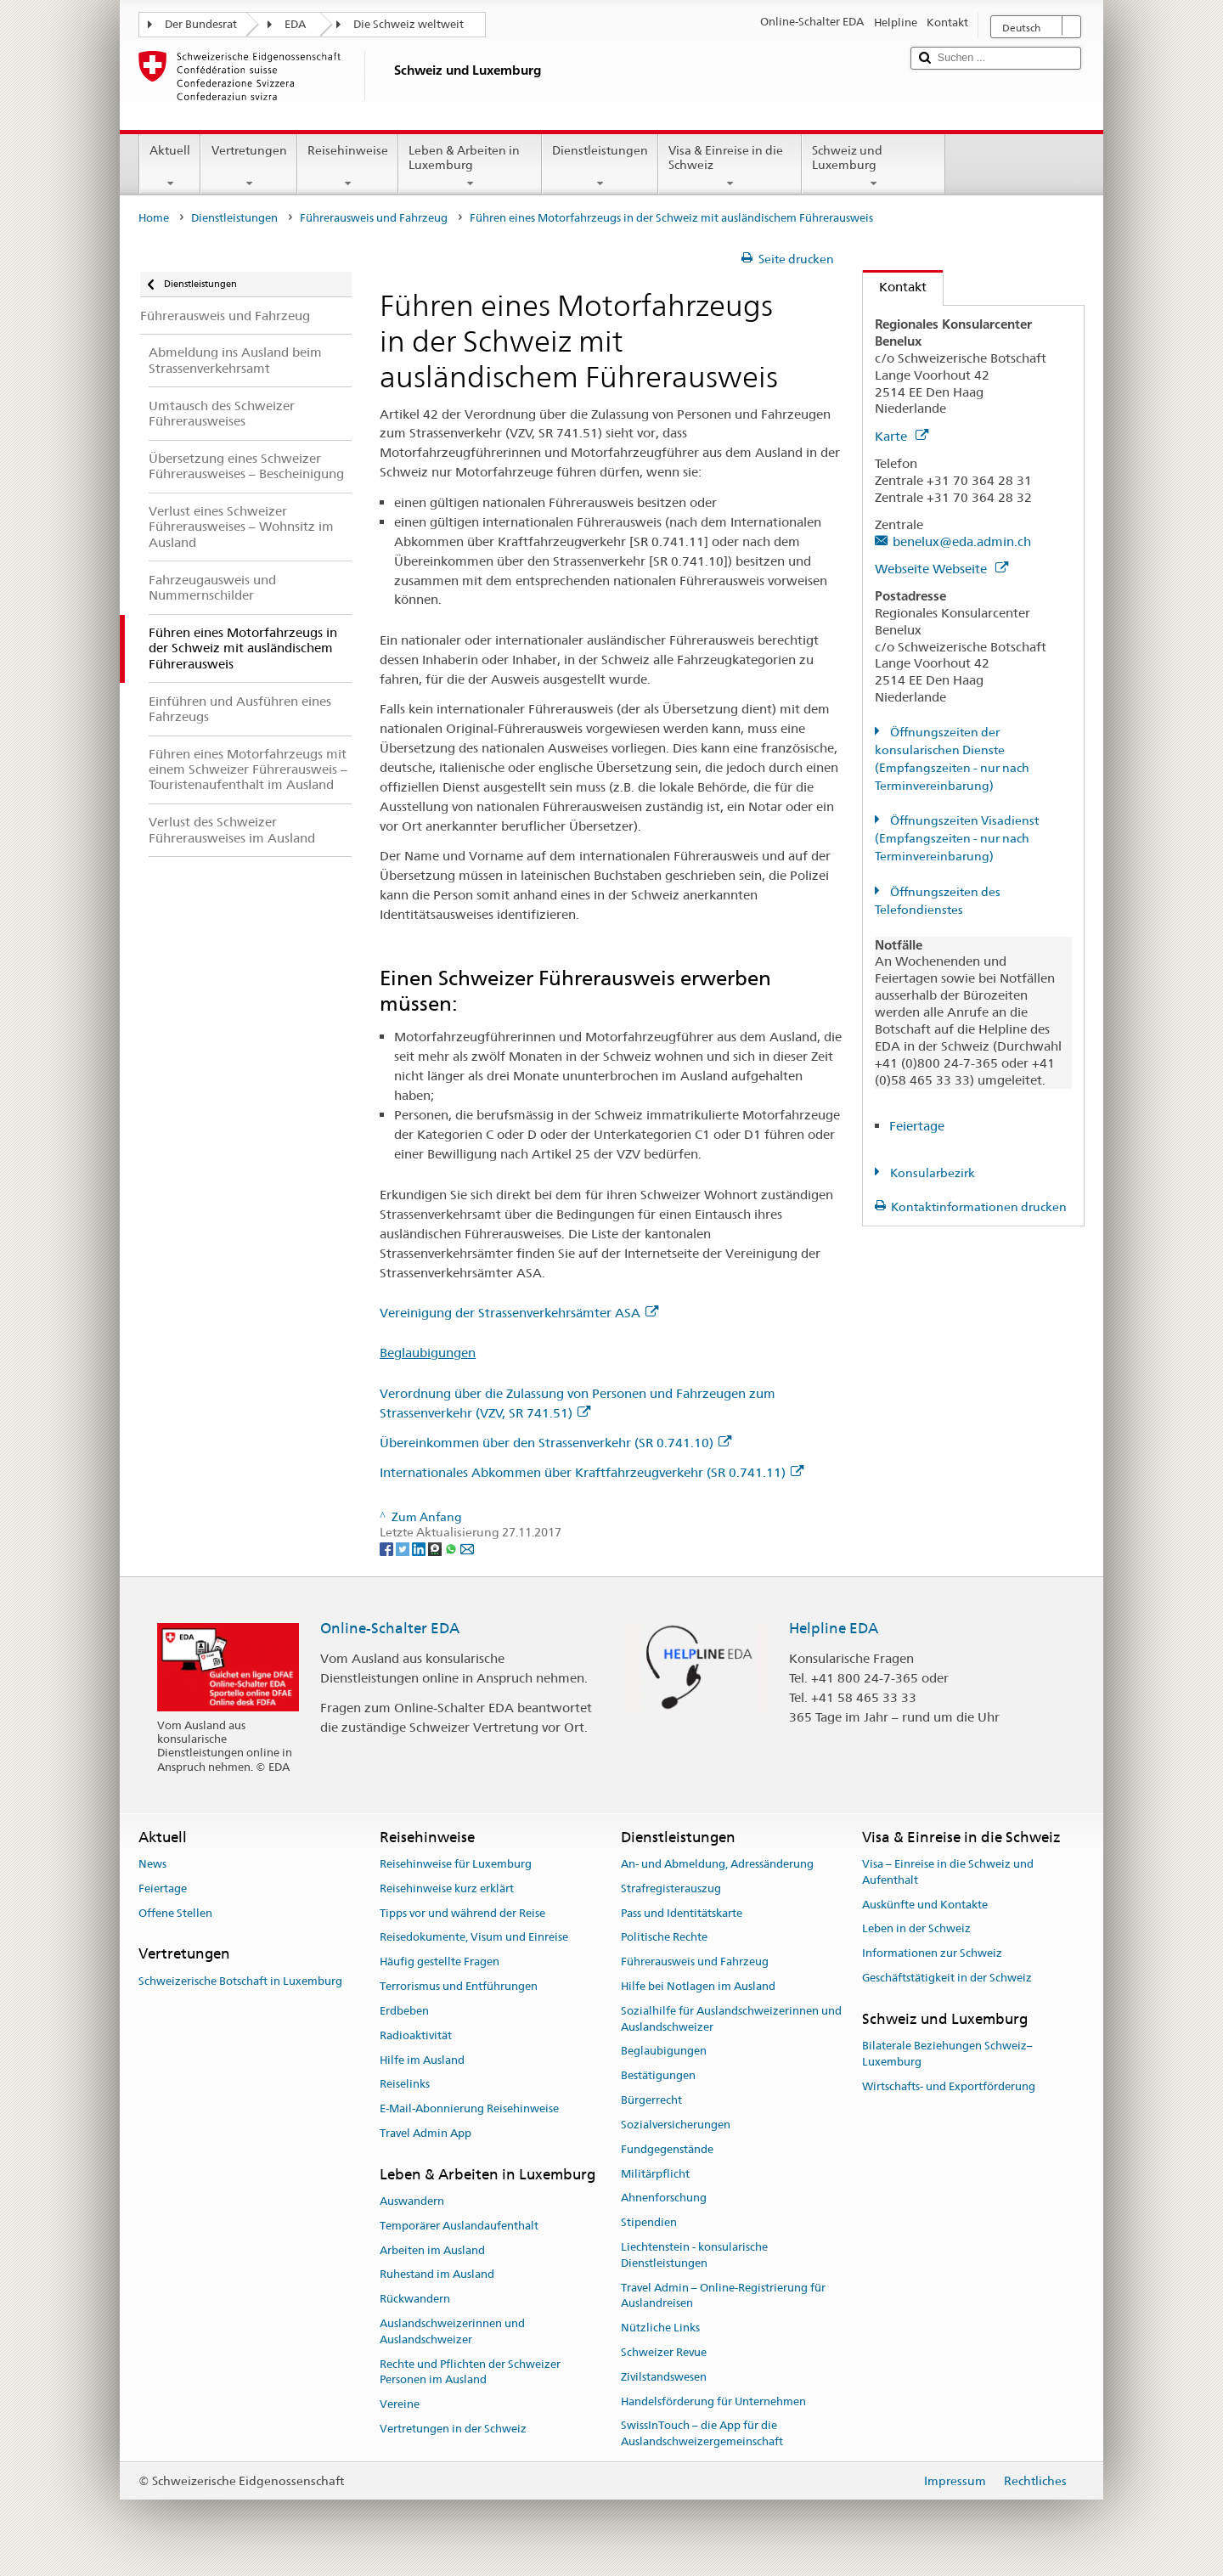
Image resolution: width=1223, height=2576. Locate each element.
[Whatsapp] (452, 1548)
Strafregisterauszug (671, 1888)
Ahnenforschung (664, 2198)
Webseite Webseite (941, 569)
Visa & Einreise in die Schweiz (730, 166)
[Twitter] (404, 1548)
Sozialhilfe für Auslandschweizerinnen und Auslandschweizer (731, 2018)
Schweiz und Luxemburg (873, 166)
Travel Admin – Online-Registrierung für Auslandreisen (723, 2295)
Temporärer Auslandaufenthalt (459, 2225)
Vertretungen (248, 166)
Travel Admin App (425, 2133)
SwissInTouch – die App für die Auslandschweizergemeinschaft (702, 2434)
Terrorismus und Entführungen (459, 1986)
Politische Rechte (664, 1937)
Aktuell (170, 166)
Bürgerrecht (651, 2100)
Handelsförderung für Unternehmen (713, 2401)
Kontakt (895, 287)
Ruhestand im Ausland (437, 2275)
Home (153, 217)
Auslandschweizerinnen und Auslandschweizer (452, 2331)
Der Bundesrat (201, 24)
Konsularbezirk (931, 1173)
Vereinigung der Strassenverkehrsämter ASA (519, 1313)
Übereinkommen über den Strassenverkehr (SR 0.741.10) (555, 1443)
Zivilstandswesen (664, 2376)
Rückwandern (415, 2299)
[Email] (467, 1548)
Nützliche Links (660, 2327)
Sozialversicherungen (675, 2124)
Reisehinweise (347, 166)
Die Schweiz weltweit (408, 24)
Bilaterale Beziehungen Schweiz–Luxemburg (947, 2053)
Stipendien (649, 2222)
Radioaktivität (416, 2035)
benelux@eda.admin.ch (962, 541)
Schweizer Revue (664, 2352)
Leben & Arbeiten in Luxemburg (470, 166)
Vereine (400, 2404)
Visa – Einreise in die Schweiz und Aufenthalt (948, 1871)
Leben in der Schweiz (916, 1929)
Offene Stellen (175, 1913)
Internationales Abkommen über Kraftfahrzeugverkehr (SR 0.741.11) (591, 1472)
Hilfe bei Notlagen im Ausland (698, 1986)
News (152, 1863)
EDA (295, 24)
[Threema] (436, 1548)
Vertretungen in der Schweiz (453, 2428)
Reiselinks (405, 2084)
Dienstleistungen (600, 166)
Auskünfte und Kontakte (925, 1904)
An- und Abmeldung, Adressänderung (717, 1863)
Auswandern (412, 2201)
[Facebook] (388, 1548)
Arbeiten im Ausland (432, 2250)
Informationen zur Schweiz (932, 1953)
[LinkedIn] (420, 1548)
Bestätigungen (658, 2076)
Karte (901, 436)
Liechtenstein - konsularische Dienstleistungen (694, 2255)
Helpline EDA (833, 1628)
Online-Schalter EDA (389, 1628)
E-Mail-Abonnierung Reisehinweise (469, 2108)
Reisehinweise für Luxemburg (456, 1863)
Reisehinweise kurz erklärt (447, 1888)
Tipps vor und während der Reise (462, 1913)
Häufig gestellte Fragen (439, 1962)
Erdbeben (404, 2010)
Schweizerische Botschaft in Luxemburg (240, 1981)
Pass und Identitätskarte (681, 1913)
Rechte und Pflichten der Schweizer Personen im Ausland (470, 2372)
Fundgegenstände (667, 2149)
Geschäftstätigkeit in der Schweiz (947, 1977)
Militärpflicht (655, 2173)
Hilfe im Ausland (422, 2060)
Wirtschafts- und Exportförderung (948, 2086)
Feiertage (916, 1126)
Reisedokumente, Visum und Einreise (474, 1937)
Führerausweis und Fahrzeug (374, 217)
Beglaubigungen (428, 1352)
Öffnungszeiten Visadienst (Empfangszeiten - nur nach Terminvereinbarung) (957, 838)
